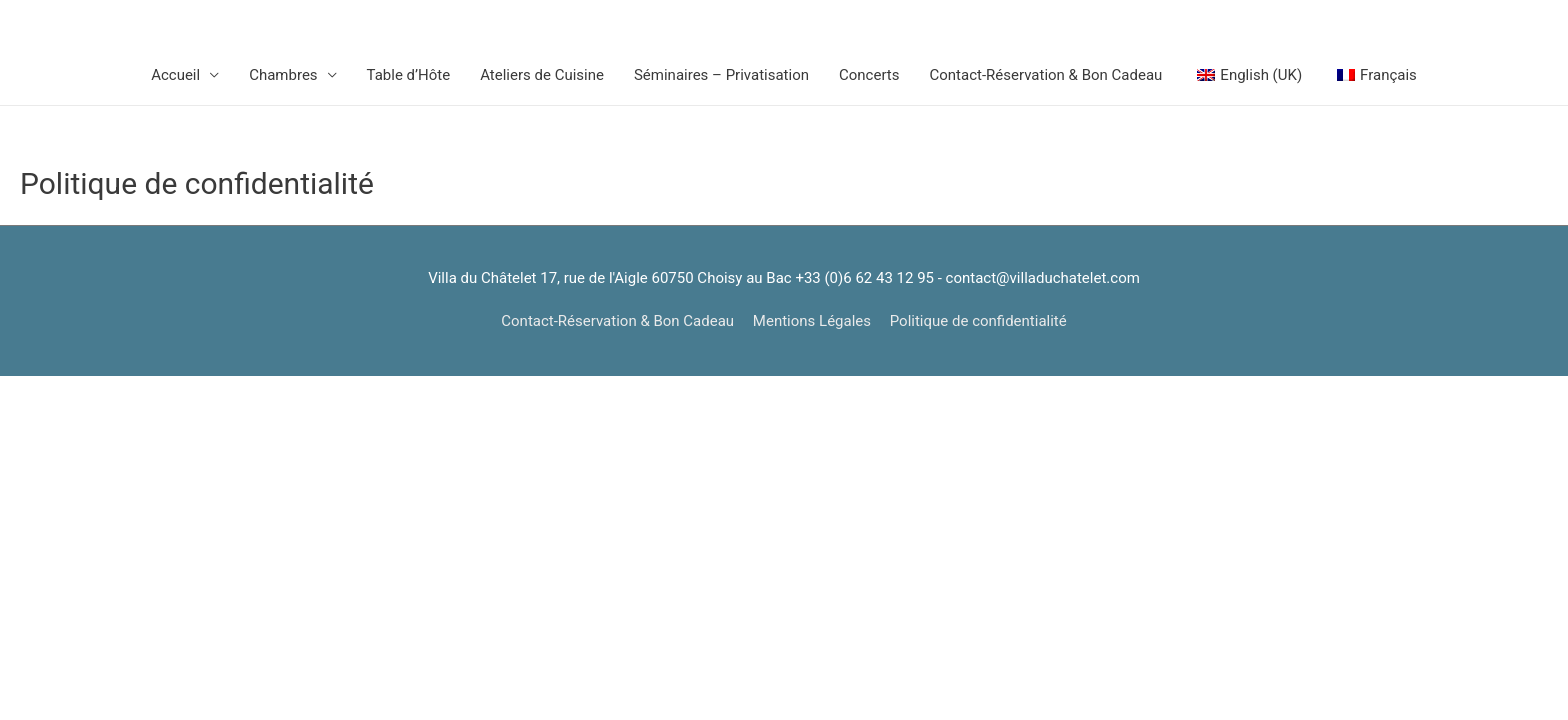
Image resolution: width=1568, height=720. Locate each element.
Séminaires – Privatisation (721, 75)
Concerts (869, 75)
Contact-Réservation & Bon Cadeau (1046, 75)
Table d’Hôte (409, 75)
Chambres (283, 75)
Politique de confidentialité (978, 321)
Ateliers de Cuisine (542, 75)
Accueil (175, 75)
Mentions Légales (812, 321)
